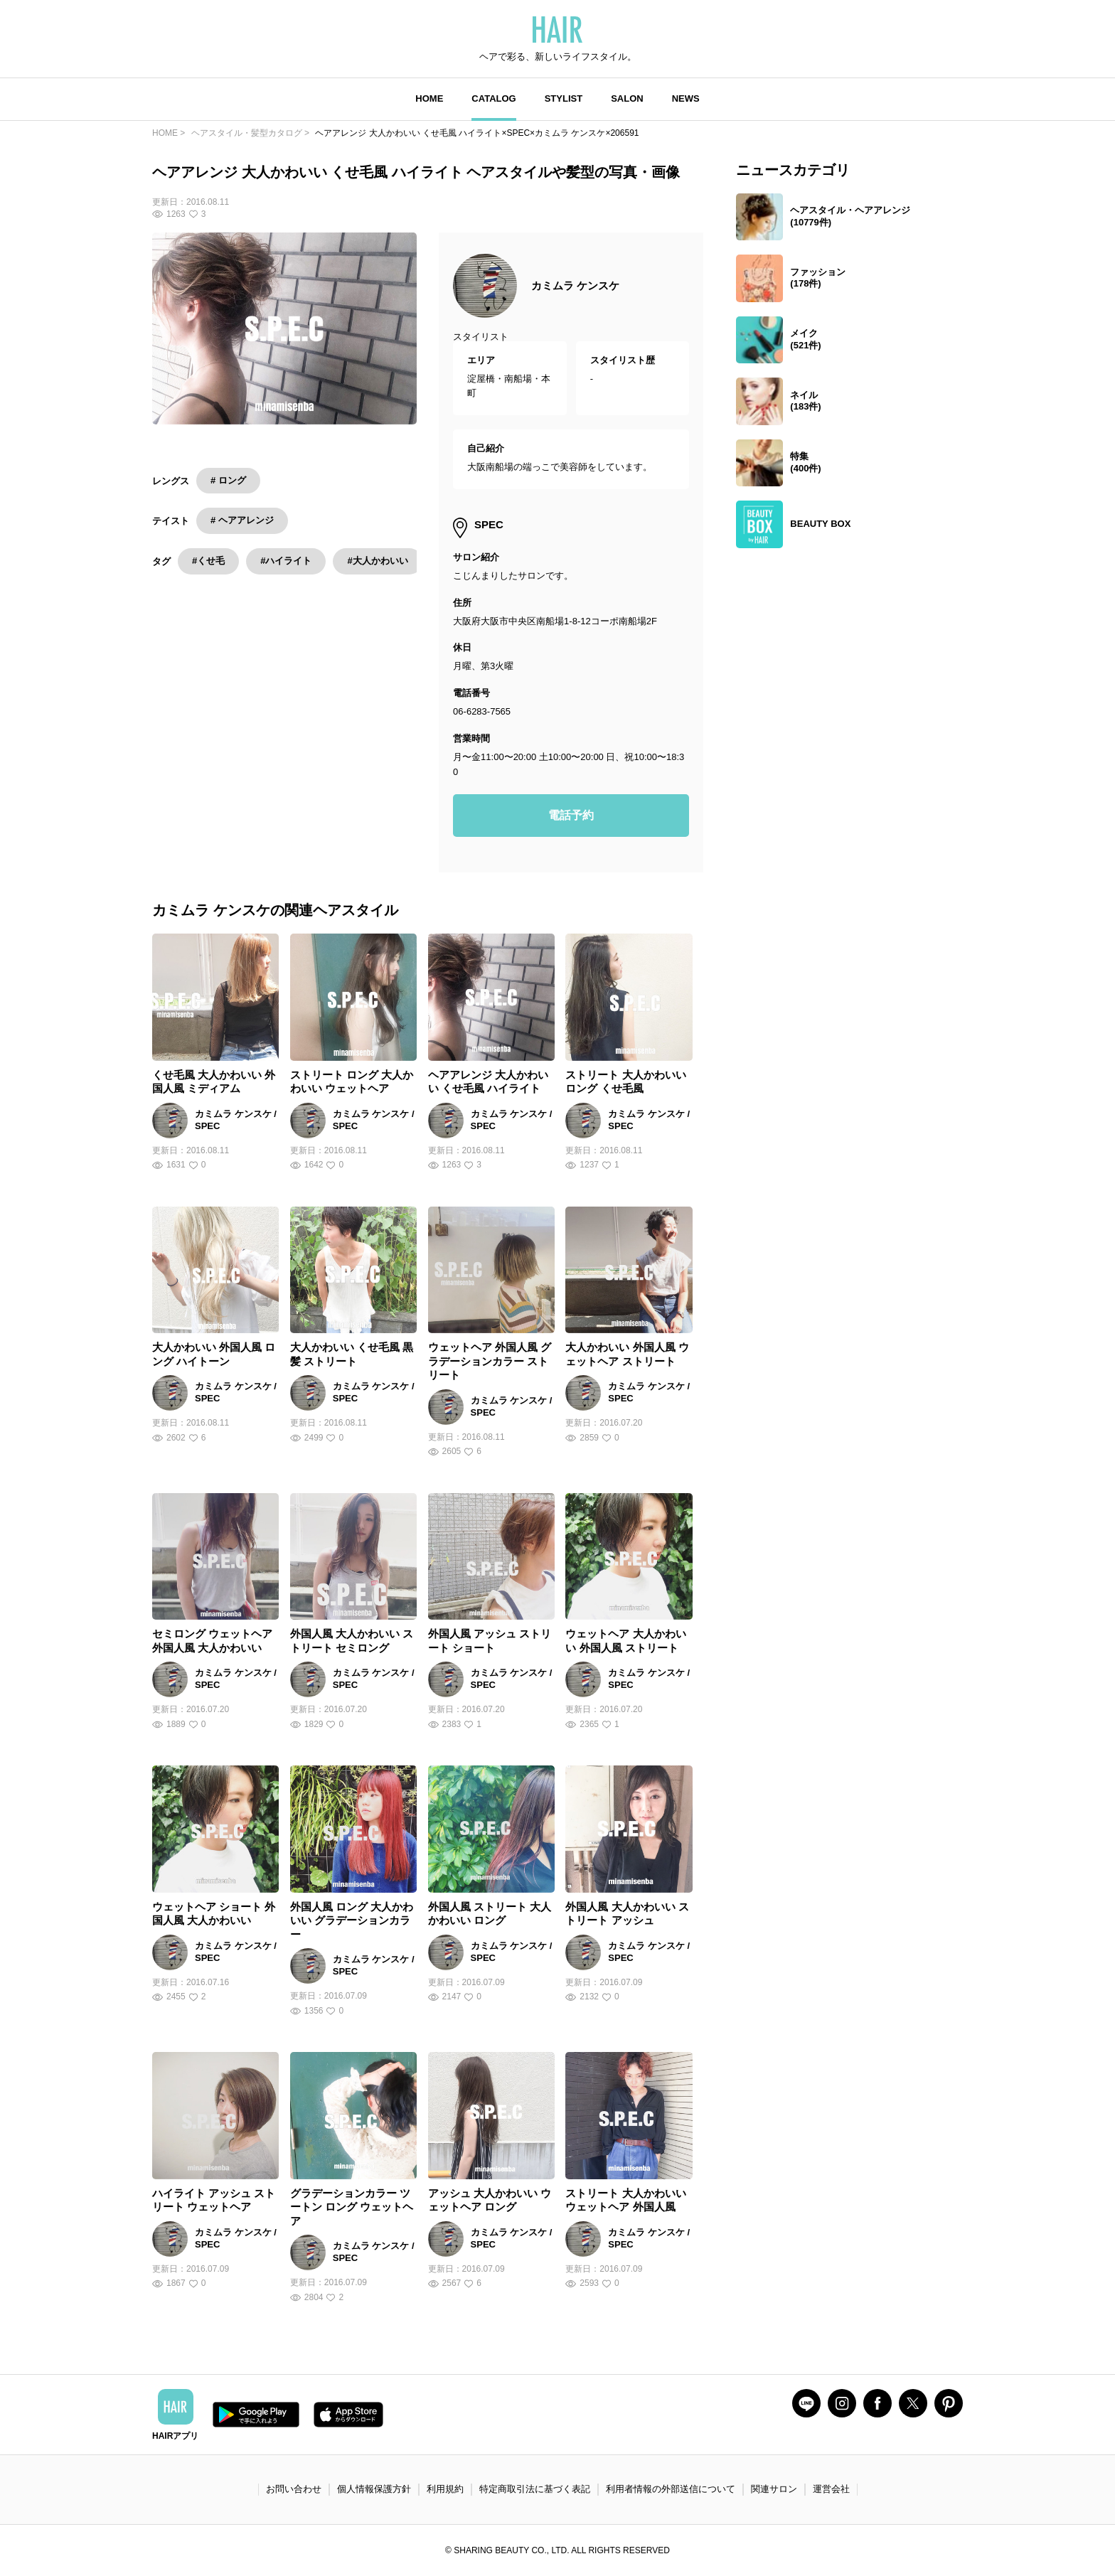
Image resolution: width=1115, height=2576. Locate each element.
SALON (627, 98)
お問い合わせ (293, 2489)
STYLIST (563, 98)
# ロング (228, 480)
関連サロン (774, 2489)
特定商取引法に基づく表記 (534, 2489)
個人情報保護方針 (374, 2489)
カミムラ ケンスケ (575, 285)
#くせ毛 (208, 560)
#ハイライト (285, 560)
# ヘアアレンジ (242, 520)
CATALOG (493, 98)
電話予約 (571, 815)
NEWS (686, 98)
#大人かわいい (377, 560)
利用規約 (445, 2489)
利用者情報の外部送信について (670, 2489)
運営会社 (831, 2489)
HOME (429, 98)
